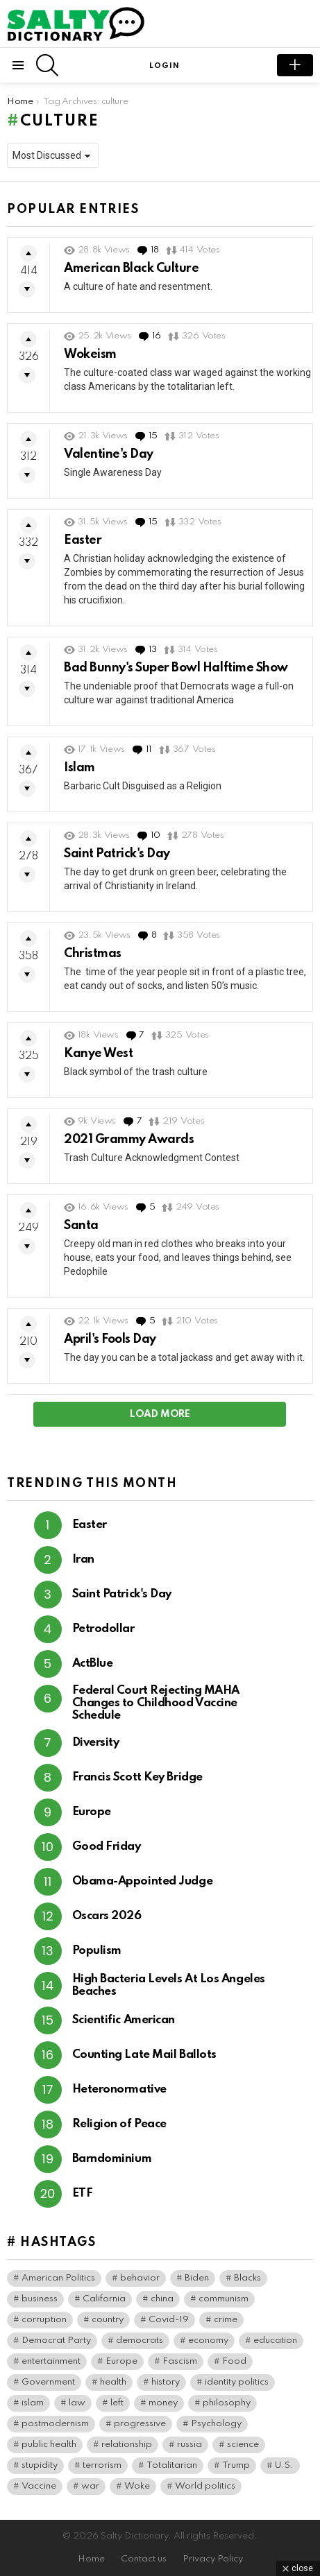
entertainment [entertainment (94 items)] (51, 2361)
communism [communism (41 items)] (224, 2298)
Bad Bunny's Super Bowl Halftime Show (176, 668)
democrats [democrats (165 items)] (139, 2340)
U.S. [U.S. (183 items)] (284, 2465)
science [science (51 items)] (243, 2444)
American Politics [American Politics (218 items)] (58, 2278)
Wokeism (90, 354)
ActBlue (92, 1663)
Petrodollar (103, 1629)
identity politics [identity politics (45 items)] (237, 2382)
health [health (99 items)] (113, 2382)
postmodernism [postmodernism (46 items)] (55, 2423)
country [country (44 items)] (108, 2319)
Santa (81, 1225)
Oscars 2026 (107, 1916)
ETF (82, 2193)
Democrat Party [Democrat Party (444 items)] (56, 2340)
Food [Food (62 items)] (234, 2361)
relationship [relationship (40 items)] (126, 2444)
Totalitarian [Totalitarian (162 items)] (171, 2465)
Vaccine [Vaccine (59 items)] (39, 2486)
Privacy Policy (213, 2559)
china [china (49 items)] (162, 2298)
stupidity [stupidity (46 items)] (40, 2465)
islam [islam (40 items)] (33, 2402)
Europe (91, 1812)
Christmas (92, 953)
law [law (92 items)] (77, 2402)
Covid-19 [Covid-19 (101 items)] (169, 2319)
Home (91, 2559)
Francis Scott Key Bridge (137, 1777)
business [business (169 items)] (40, 2298)
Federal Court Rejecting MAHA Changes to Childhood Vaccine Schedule (155, 1703)
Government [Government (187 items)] (48, 2382)
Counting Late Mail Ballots (144, 2055)
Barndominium (112, 2159)
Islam (79, 768)
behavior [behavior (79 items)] (140, 2278)
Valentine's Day (108, 454)
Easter (82, 540)
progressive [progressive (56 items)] (140, 2423)
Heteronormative (119, 2089)
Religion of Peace (119, 2124)
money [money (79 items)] (163, 2402)
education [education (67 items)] (275, 2340)
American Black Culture (131, 268)
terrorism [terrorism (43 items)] (102, 2465)
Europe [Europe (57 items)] (121, 2361)
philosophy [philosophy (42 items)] (227, 2402)
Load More (160, 1414)
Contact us (144, 2559)
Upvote (28, 253)
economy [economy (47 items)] (208, 2340)
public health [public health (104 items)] (49, 2444)
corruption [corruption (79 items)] (44, 2319)
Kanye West (98, 1053)
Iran (83, 1559)
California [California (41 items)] (104, 2298)
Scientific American (123, 2020)
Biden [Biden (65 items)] (197, 2278)
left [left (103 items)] (117, 2402)
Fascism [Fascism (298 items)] (179, 2361)
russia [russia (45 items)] (189, 2444)
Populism (96, 1951)
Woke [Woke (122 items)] (137, 2486)
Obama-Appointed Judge (142, 1881)
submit (295, 65)
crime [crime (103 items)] (225, 2319)
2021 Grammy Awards (129, 1139)
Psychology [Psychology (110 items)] (216, 2423)
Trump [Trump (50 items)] (236, 2465)
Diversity (95, 1743)
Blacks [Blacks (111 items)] (247, 2278)
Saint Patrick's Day (117, 854)
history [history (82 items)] (165, 2382)
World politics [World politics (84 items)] (205, 2486)
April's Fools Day (110, 1339)
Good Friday (106, 1847)
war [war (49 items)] (90, 2486)
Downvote (27, 289)
